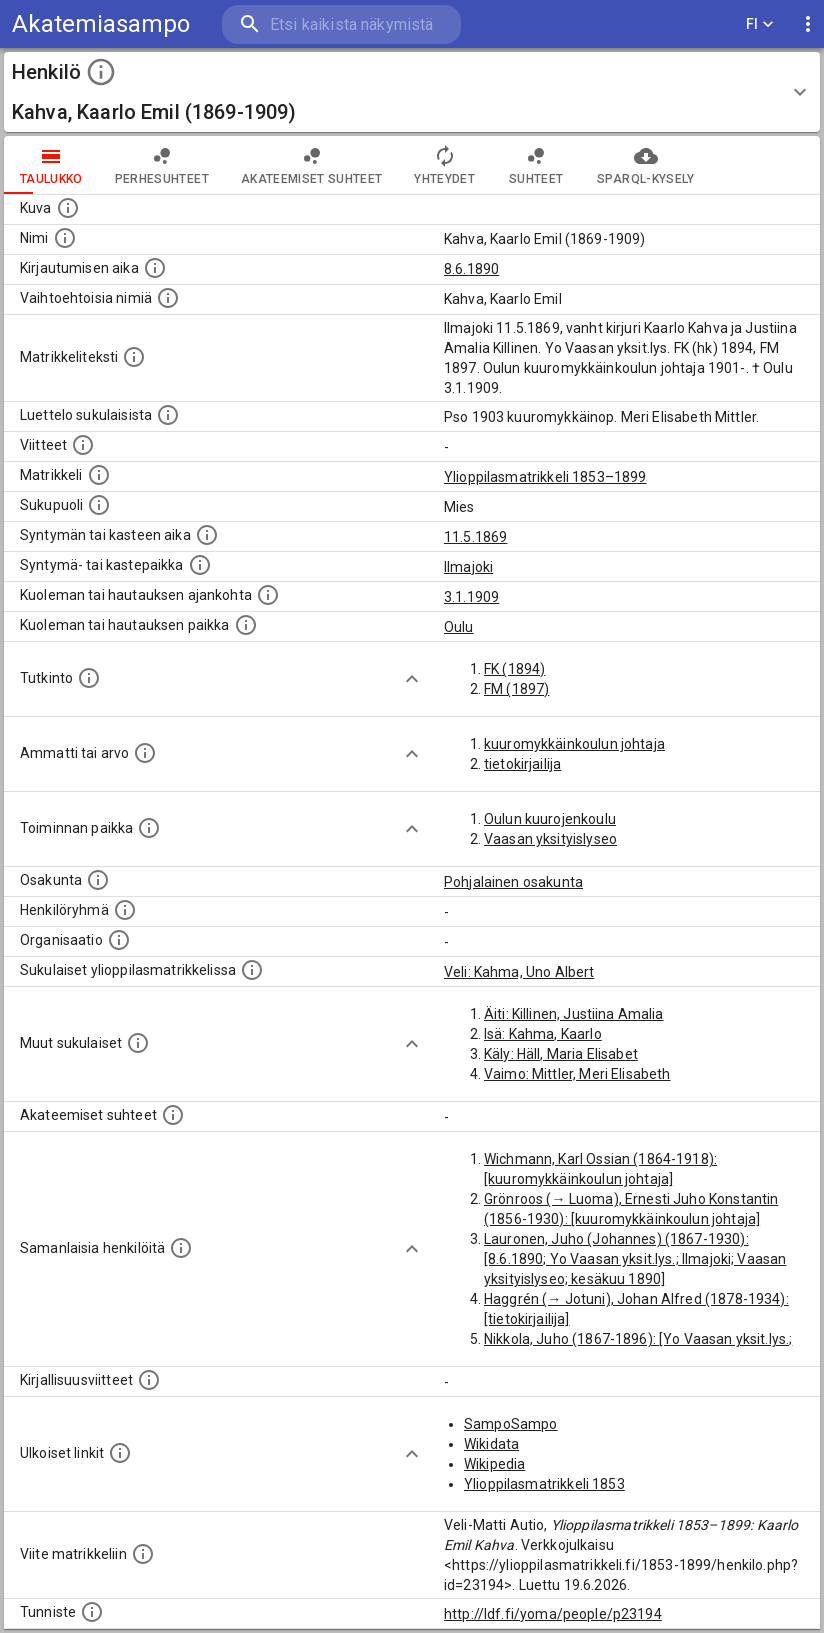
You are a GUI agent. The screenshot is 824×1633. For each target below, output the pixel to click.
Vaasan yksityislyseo (550, 839)
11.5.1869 (475, 537)
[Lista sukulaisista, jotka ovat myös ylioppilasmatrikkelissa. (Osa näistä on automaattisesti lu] (252, 970)
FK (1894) (514, 669)
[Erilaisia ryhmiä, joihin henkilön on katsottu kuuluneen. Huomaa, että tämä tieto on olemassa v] (125, 910)
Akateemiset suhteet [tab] (312, 165)
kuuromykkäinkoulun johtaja (574, 744)
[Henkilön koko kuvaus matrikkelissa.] (134, 357)
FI (760, 24)
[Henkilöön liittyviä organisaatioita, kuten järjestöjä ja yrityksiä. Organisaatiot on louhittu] (119, 940)
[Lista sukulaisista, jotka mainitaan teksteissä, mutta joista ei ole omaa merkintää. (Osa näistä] (138, 1043)
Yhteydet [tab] (444, 165)
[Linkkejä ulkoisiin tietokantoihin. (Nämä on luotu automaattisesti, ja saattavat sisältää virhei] (120, 1453)
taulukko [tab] (51, 165)
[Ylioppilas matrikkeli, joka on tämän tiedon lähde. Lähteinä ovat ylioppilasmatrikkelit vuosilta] (99, 475)
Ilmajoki (468, 567)
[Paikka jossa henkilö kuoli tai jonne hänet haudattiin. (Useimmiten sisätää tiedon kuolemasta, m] (246, 625)
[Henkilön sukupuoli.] (99, 505)
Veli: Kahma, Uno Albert (519, 972)
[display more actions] (808, 24)
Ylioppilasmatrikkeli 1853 (544, 1484)
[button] (412, 92)
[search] (341, 24)
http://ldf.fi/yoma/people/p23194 (553, 1614)
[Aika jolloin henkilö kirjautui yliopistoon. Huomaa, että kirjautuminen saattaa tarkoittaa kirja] (155, 268)
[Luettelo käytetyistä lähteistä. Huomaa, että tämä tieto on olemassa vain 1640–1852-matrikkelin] (83, 445)
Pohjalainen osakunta (513, 882)
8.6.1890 (471, 269)
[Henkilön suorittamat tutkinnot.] (89, 678)
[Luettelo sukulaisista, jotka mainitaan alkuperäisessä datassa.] (168, 415)
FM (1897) (516, 689)
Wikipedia (494, 1464)
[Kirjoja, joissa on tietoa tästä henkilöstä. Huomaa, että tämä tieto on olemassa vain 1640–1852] (149, 1380)
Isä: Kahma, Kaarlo (543, 1034)
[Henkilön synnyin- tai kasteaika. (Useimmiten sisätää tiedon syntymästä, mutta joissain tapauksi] (207, 535)
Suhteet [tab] (536, 165)
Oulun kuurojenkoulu (550, 819)
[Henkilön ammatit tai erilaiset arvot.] (145, 753)
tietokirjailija (522, 764)
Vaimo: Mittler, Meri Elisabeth (577, 1074)
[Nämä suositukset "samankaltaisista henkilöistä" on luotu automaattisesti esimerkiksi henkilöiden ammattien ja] (181, 1248)
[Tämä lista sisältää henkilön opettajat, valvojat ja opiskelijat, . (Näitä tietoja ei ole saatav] (173, 1115)
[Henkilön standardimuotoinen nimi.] (65, 238)
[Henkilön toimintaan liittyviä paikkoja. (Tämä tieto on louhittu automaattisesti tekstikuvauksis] (149, 828)
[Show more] (412, 679)
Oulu (459, 627)
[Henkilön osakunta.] (98, 880)
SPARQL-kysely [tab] (645, 165)
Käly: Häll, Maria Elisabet (561, 1054)
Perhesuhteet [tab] (162, 165)
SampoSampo (511, 1424)
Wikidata (491, 1444)
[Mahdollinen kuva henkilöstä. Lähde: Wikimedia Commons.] (68, 208)
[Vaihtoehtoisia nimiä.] (168, 298)
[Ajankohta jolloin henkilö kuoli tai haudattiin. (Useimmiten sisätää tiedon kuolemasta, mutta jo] (268, 595)
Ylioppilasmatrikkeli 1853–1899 (545, 477)
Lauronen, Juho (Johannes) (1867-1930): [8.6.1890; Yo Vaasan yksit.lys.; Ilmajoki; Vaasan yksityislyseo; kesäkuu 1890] (635, 1259)
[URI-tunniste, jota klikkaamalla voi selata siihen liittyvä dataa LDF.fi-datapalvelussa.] (92, 1612)
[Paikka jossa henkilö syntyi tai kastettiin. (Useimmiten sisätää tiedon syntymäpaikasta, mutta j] (200, 565)
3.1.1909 (471, 597)
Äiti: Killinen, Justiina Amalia (574, 1014)
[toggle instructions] (101, 72)
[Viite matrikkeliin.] (143, 1554)
